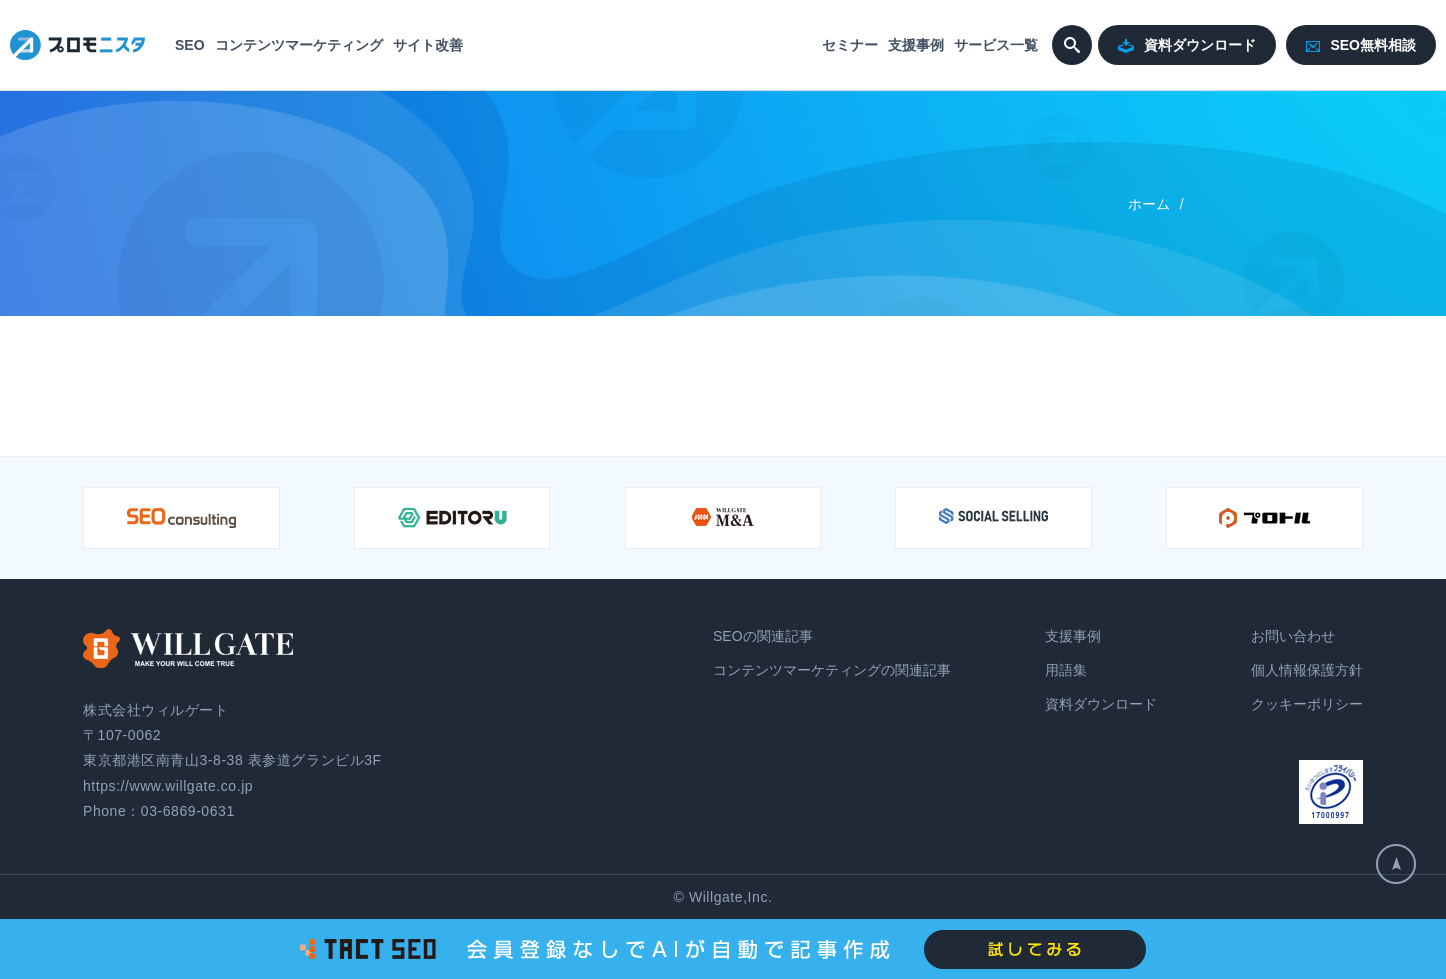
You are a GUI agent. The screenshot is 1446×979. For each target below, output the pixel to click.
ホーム (1149, 204)
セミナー (850, 45)
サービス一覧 (996, 45)
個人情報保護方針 (1307, 670)
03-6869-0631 (188, 811)
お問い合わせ (1293, 636)
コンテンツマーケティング (299, 45)
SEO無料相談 (1361, 45)
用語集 (1066, 670)
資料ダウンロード (1187, 45)
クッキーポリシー (1307, 704)
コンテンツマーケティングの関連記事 (832, 670)
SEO (190, 45)
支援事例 (916, 45)
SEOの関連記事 (763, 636)
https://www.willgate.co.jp (168, 786)
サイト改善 (428, 45)
